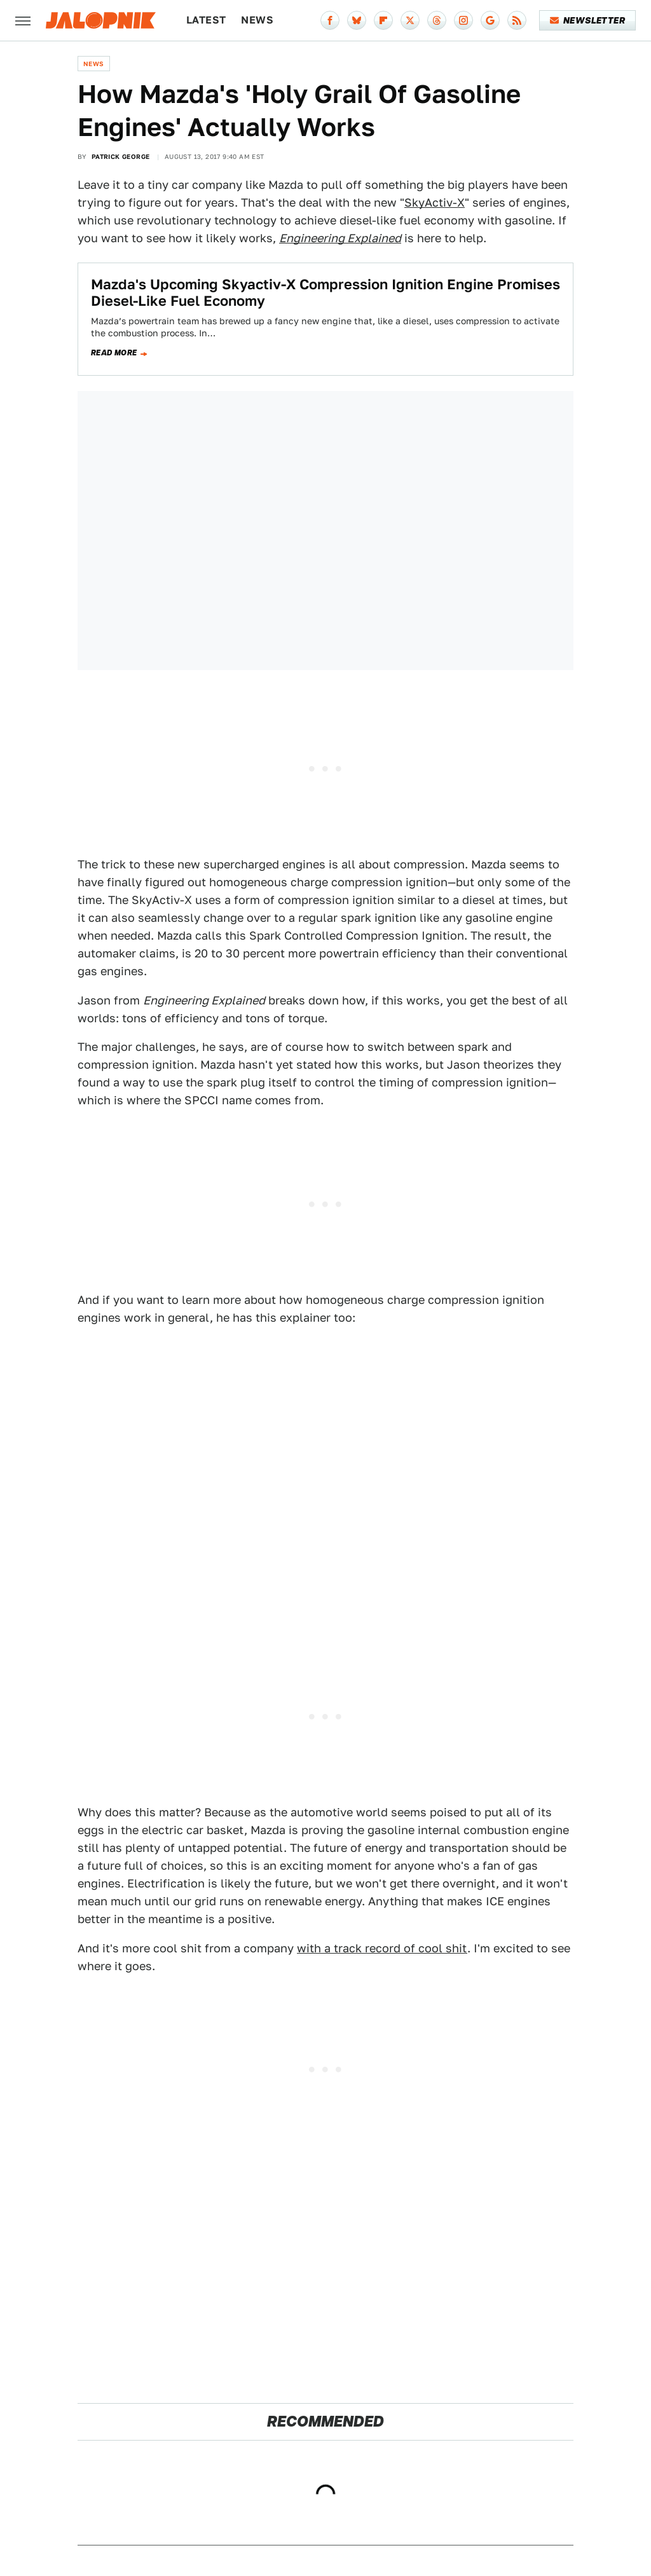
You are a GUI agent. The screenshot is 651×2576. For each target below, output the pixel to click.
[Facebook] (329, 20)
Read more (114, 353)
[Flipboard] (383, 20)
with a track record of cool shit (382, 1948)
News (257, 20)
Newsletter (588, 20)
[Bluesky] (356, 20)
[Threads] (436, 20)
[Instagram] (463, 20)
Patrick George (121, 156)
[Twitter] (410, 20)
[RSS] (516, 20)
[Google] (490, 20)
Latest (206, 20)
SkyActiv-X (434, 202)
